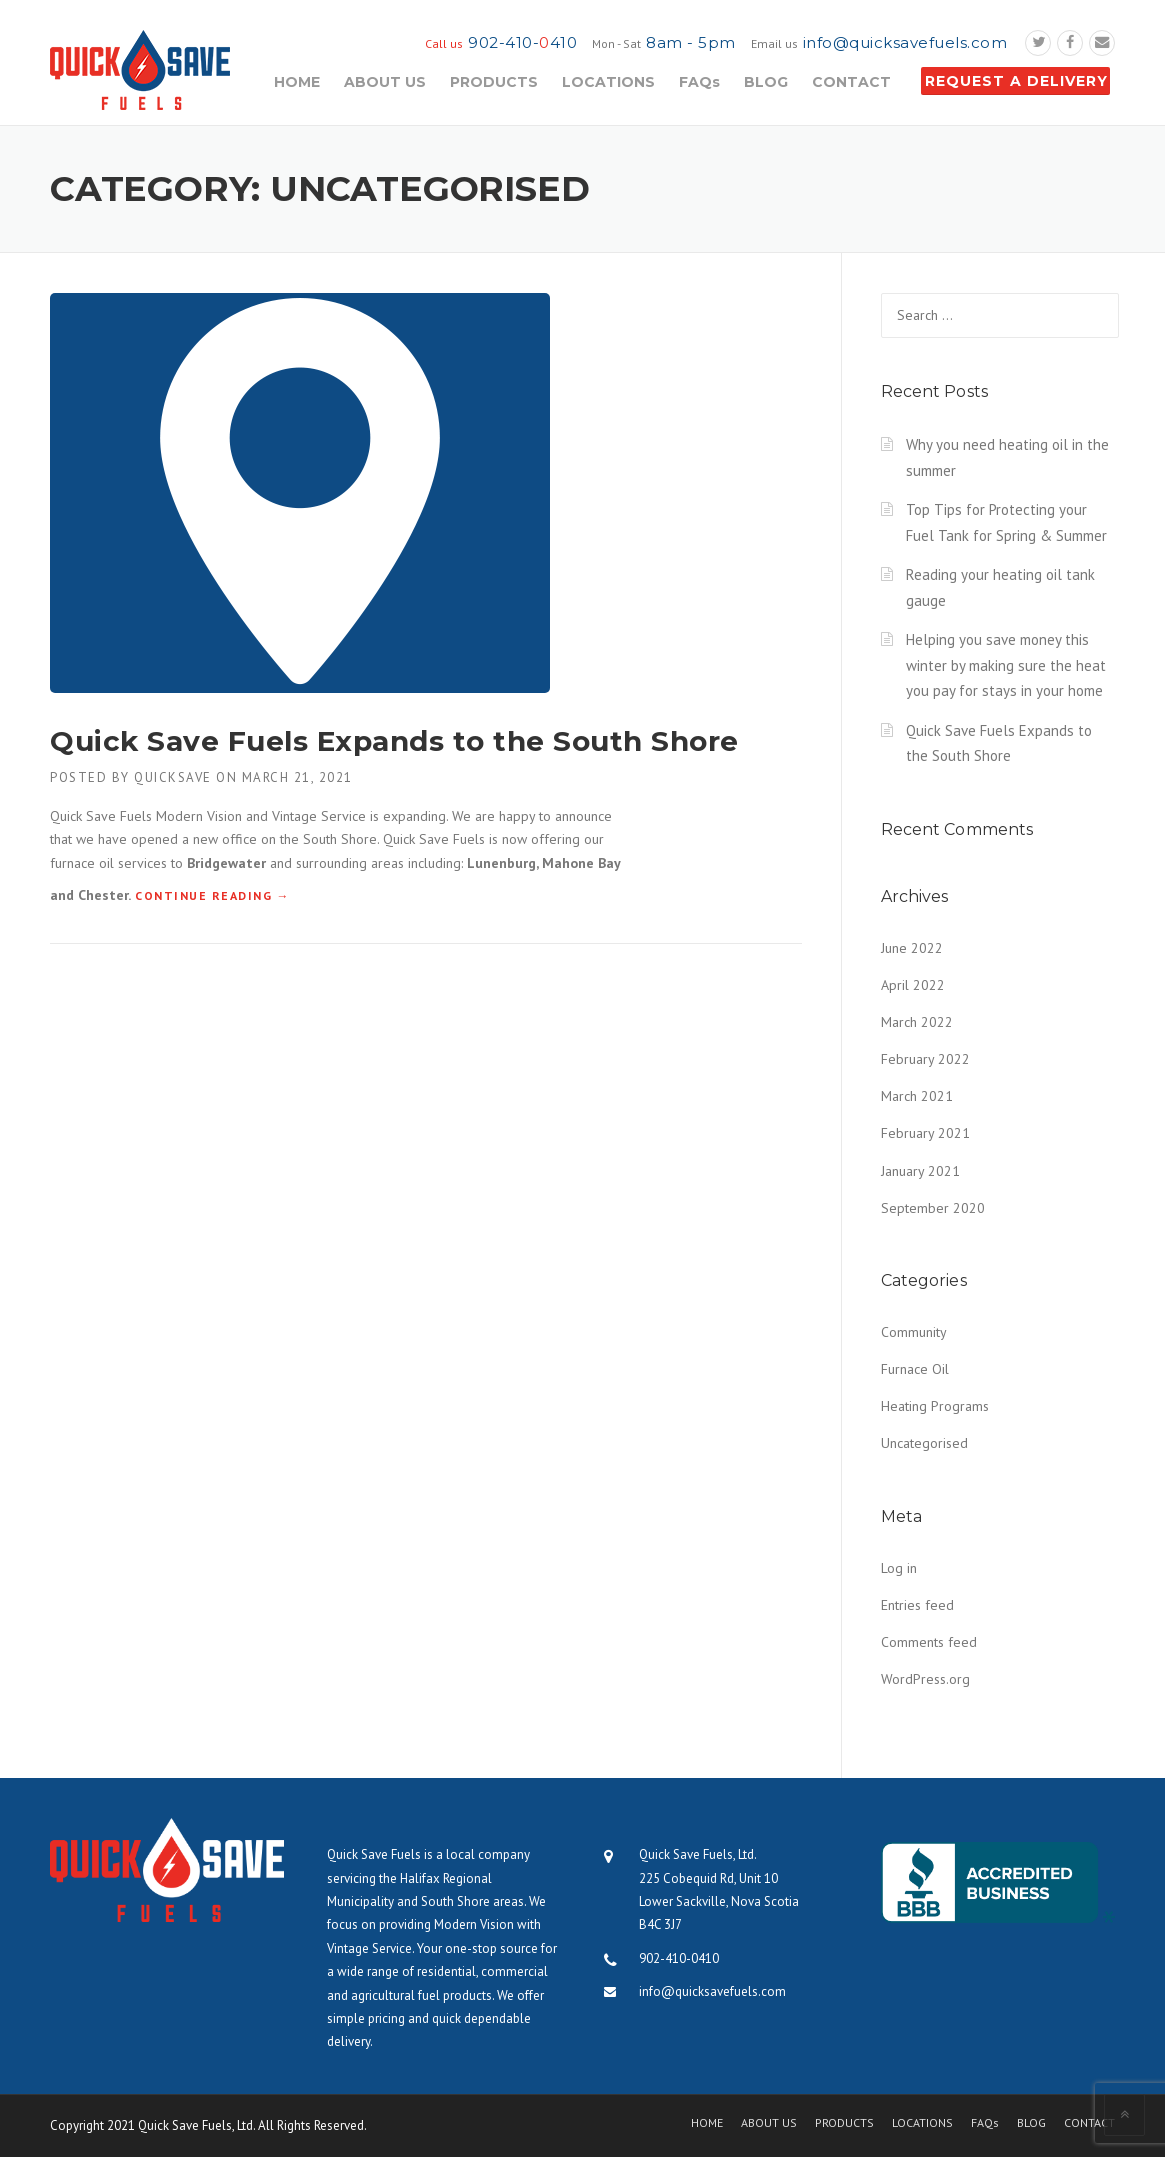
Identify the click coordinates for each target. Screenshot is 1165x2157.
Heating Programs (935, 1406)
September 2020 (933, 1208)
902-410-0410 (679, 1958)
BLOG (766, 82)
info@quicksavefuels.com (905, 42)
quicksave (173, 777)
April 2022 (913, 985)
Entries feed (917, 1605)
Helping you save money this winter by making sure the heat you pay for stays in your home (1006, 665)
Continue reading (212, 895)
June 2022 (912, 948)
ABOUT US (385, 82)
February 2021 (925, 1133)
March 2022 (917, 1022)
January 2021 (920, 1171)
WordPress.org (925, 1679)
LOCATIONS (608, 82)
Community (914, 1332)
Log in (899, 1568)
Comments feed (929, 1642)
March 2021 (917, 1096)
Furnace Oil (915, 1369)
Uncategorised (924, 1443)
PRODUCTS (494, 82)
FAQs (699, 82)
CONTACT (851, 82)
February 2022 (925, 1059)
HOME (297, 82)
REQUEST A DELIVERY (1016, 81)
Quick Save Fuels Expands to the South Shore (394, 741)
